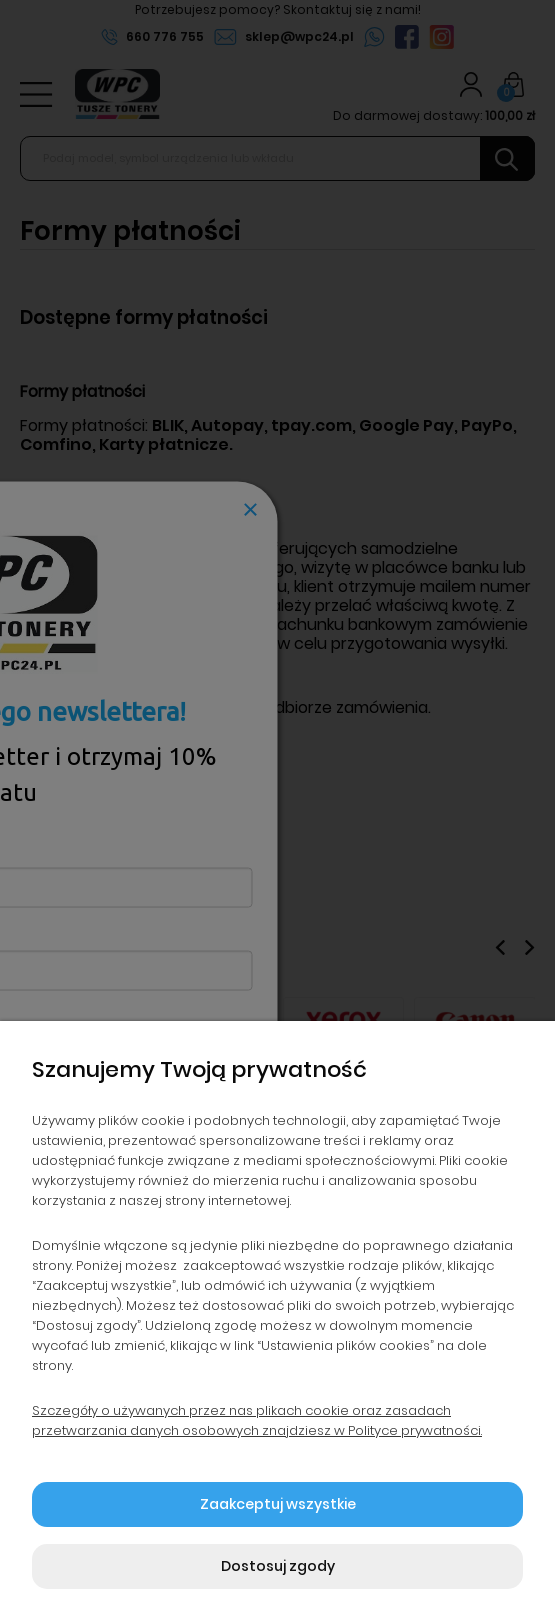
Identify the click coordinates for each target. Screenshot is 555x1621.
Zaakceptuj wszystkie (278, 1504)
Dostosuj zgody (278, 1566)
